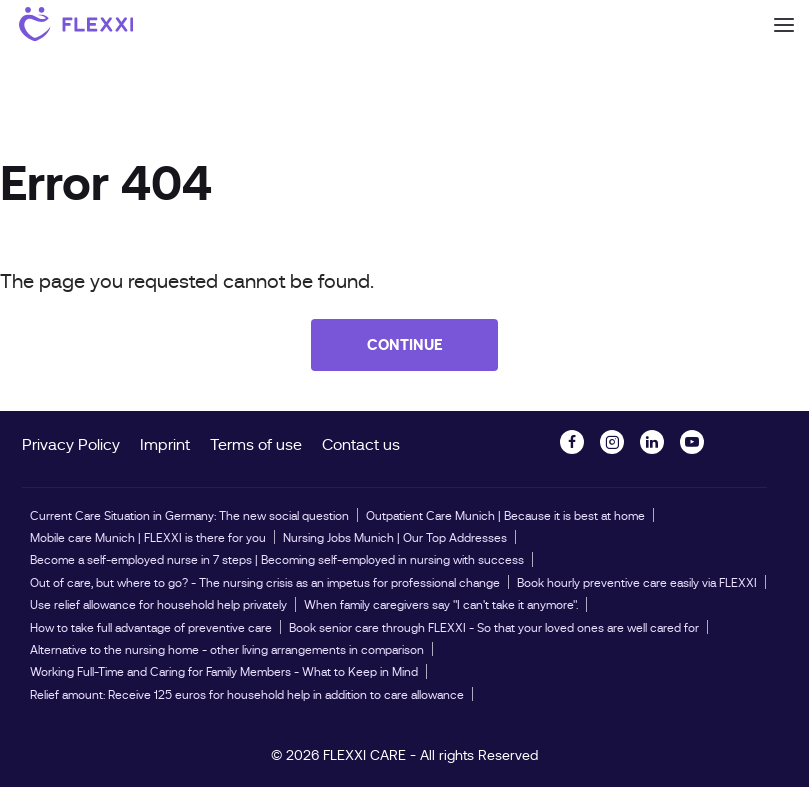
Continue (405, 344)
